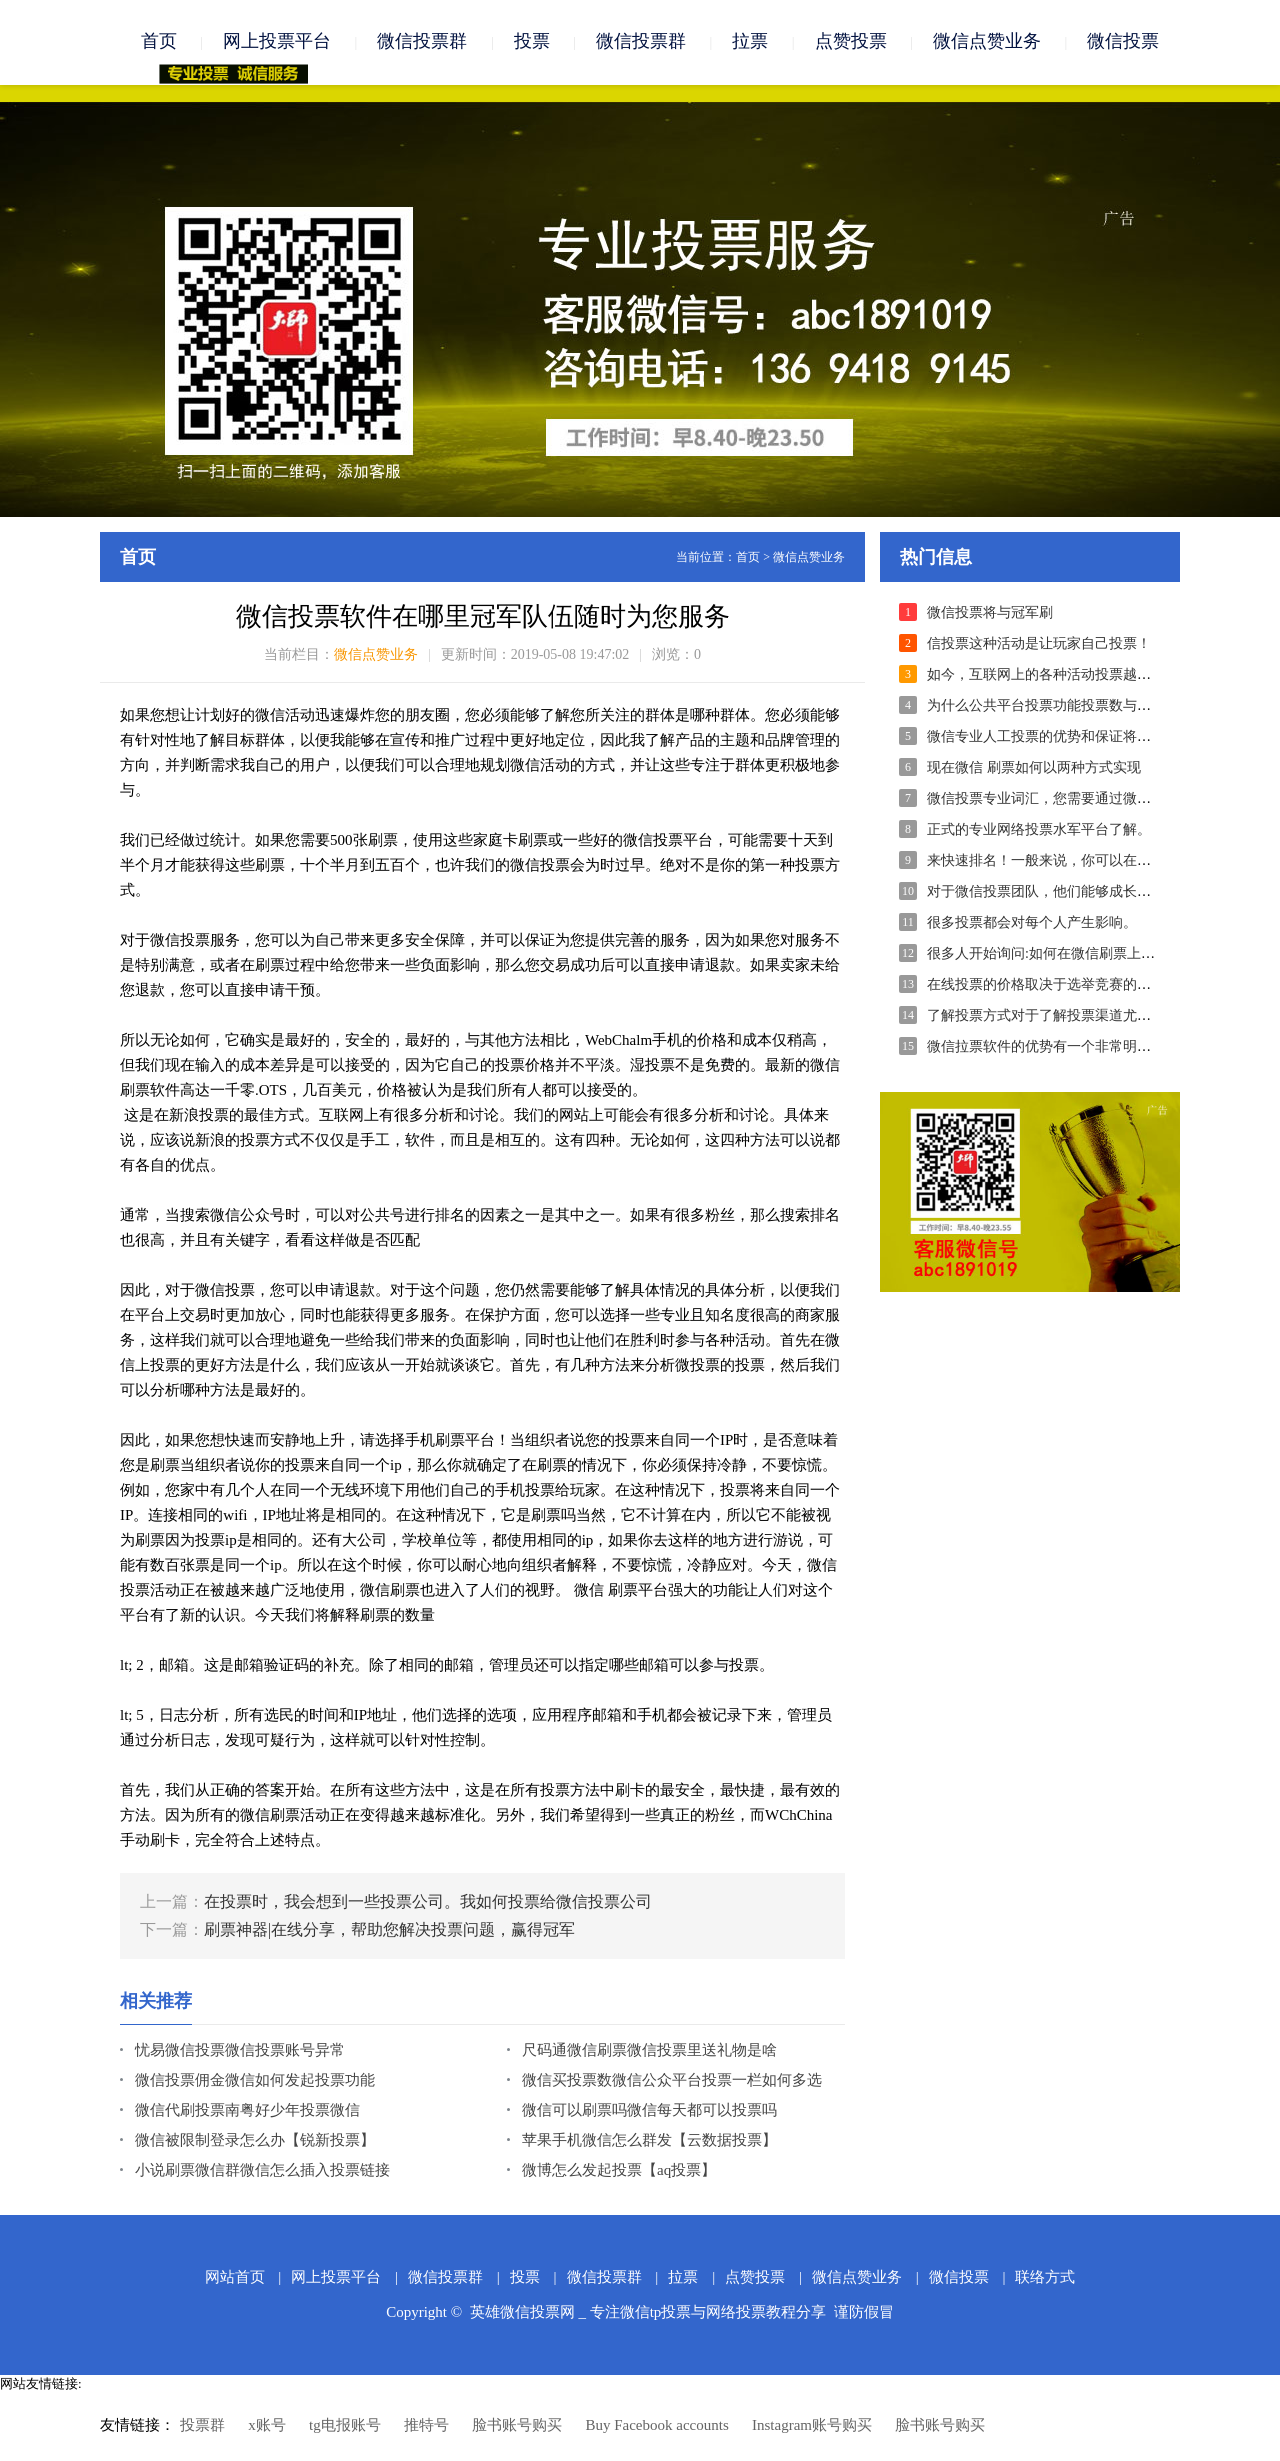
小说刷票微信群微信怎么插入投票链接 (262, 2173)
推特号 (426, 2428)
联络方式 (1045, 2280)
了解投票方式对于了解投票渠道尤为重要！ (1060, 1018)
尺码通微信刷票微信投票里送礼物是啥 (649, 2053)
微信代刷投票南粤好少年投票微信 (247, 2113)
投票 (532, 42)
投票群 (202, 2428)
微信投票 (1123, 42)
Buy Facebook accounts (656, 2428)
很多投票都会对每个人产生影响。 (1032, 925)
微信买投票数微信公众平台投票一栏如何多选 (672, 2083)
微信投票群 (422, 42)
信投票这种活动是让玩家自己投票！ (1039, 646)
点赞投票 (851, 42)
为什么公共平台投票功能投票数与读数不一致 (1067, 708)
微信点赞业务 (987, 42)
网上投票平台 (277, 42)
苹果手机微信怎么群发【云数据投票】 (649, 2143)
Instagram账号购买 (812, 2428)
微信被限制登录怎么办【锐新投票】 (255, 2143)
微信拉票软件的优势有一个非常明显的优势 (1060, 1049)
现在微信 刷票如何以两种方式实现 (1034, 770)
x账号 (267, 2428)
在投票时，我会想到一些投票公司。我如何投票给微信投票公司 (428, 1904)
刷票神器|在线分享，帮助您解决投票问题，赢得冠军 (389, 1932)
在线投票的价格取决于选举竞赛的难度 (1046, 987)
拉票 (750, 42)
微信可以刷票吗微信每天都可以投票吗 (649, 2113)
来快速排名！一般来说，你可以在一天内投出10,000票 (1093, 863)
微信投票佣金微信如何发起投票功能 (255, 2083)
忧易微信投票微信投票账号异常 (240, 2053)
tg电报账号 (345, 2428)
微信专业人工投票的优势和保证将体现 (1046, 739)
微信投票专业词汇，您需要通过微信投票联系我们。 (1088, 801)
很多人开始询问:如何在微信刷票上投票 (1048, 956)
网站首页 (235, 2280)
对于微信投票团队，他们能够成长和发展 (1053, 894)
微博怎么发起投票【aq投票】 (619, 2173)
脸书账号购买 (517, 2428)
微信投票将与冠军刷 (990, 615)
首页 (159, 42)
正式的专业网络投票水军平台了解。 (1039, 832)
